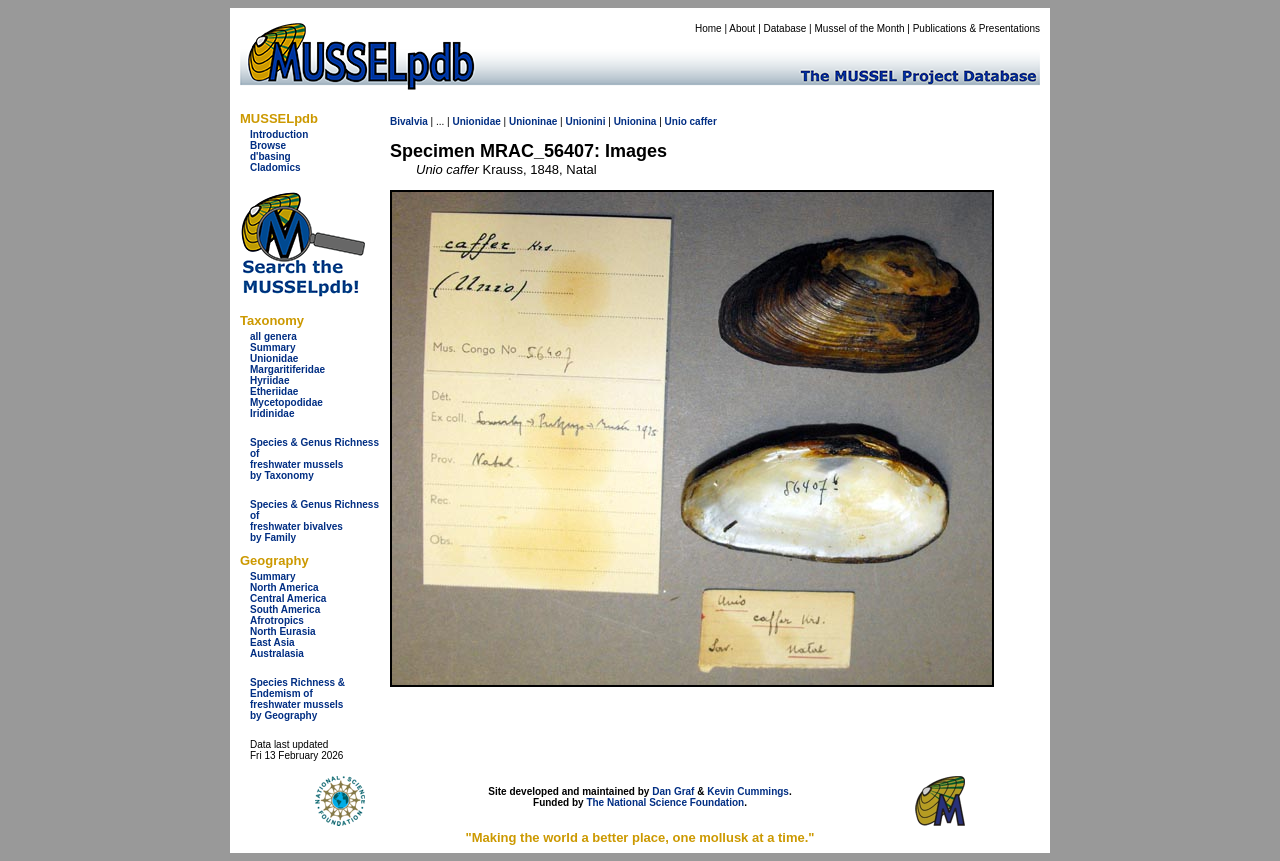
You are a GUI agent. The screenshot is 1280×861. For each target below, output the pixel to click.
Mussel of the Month (860, 28)
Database (785, 28)
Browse (268, 145)
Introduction (279, 134)
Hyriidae (269, 380)
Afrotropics (277, 620)
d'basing (270, 156)
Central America (288, 598)
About (742, 28)
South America (285, 609)
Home (708, 28)
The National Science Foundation (665, 802)
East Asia (272, 642)
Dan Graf (673, 791)
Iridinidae (272, 413)
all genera (273, 336)
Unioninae (533, 121)
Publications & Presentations (976, 28)
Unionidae (274, 358)
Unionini (585, 121)
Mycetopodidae (286, 402)
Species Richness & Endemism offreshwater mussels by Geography (297, 699)
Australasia (277, 653)
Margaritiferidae (287, 369)
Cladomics (275, 167)
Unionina (635, 121)
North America (284, 587)
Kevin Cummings (748, 791)
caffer (703, 121)
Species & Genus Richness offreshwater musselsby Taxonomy (314, 459)
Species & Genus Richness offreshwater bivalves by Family (314, 521)
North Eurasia (283, 631)
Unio (676, 121)
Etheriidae (274, 391)
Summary (273, 347)
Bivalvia (409, 121)
